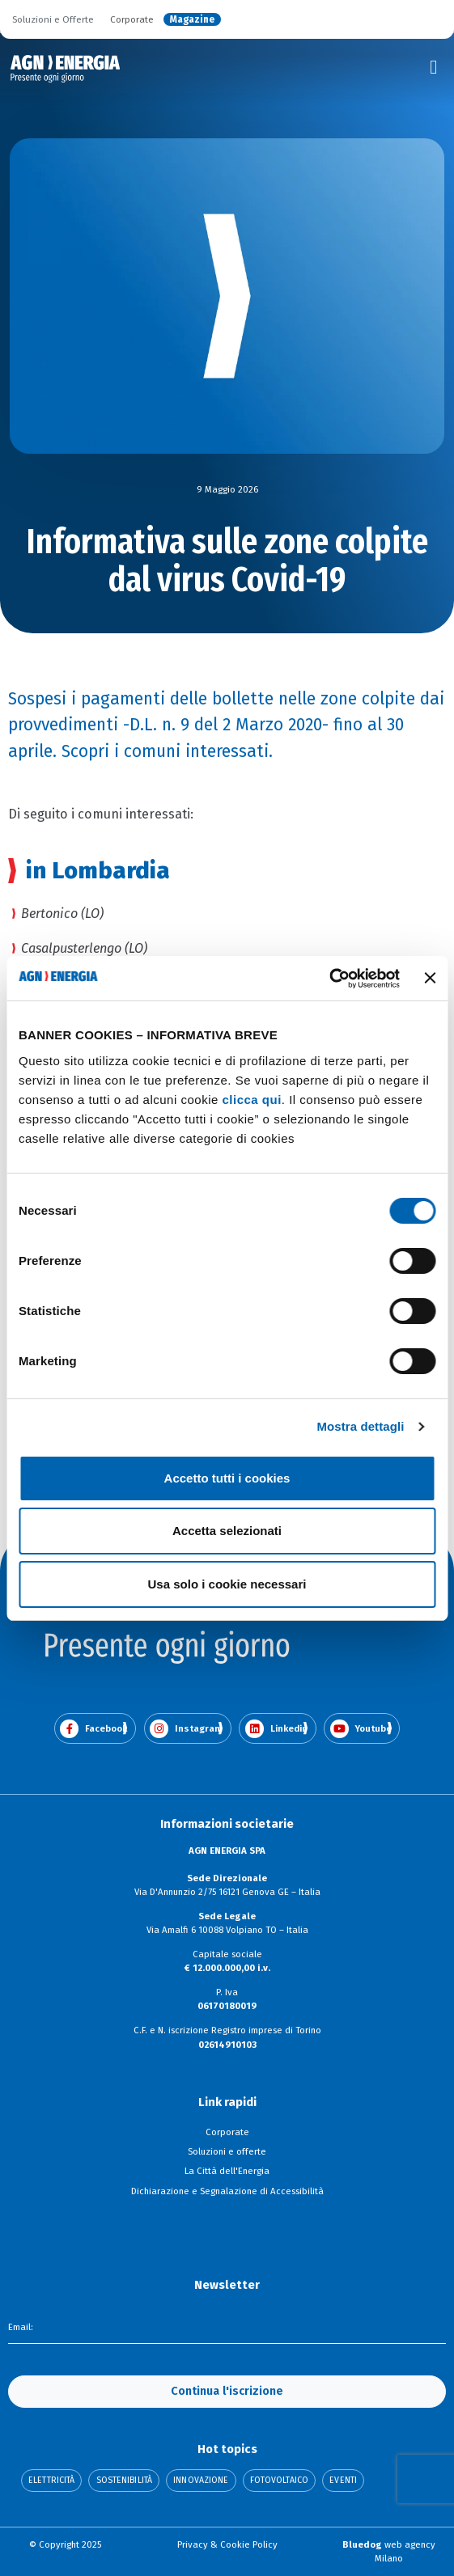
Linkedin (276, 1728)
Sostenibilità (124, 2481)
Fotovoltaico (279, 2481)
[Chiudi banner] (429, 977)
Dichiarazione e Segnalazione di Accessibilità (227, 2191)
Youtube (361, 1728)
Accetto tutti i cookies (227, 1478)
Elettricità (51, 2481)
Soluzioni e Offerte (53, 19)
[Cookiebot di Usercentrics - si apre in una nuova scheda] (329, 978)
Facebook (93, 1728)
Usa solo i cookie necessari (227, 1584)
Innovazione (200, 2481)
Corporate (132, 19)
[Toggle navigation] (433, 67)
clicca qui (251, 1099)
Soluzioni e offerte (227, 2151)
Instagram (186, 1728)
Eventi (343, 2481)
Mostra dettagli (360, 1426)
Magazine (192, 19)
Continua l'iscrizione (227, 2391)
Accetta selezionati (227, 1531)
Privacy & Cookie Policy (227, 2544)
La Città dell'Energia (227, 2170)
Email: (20, 2327)
